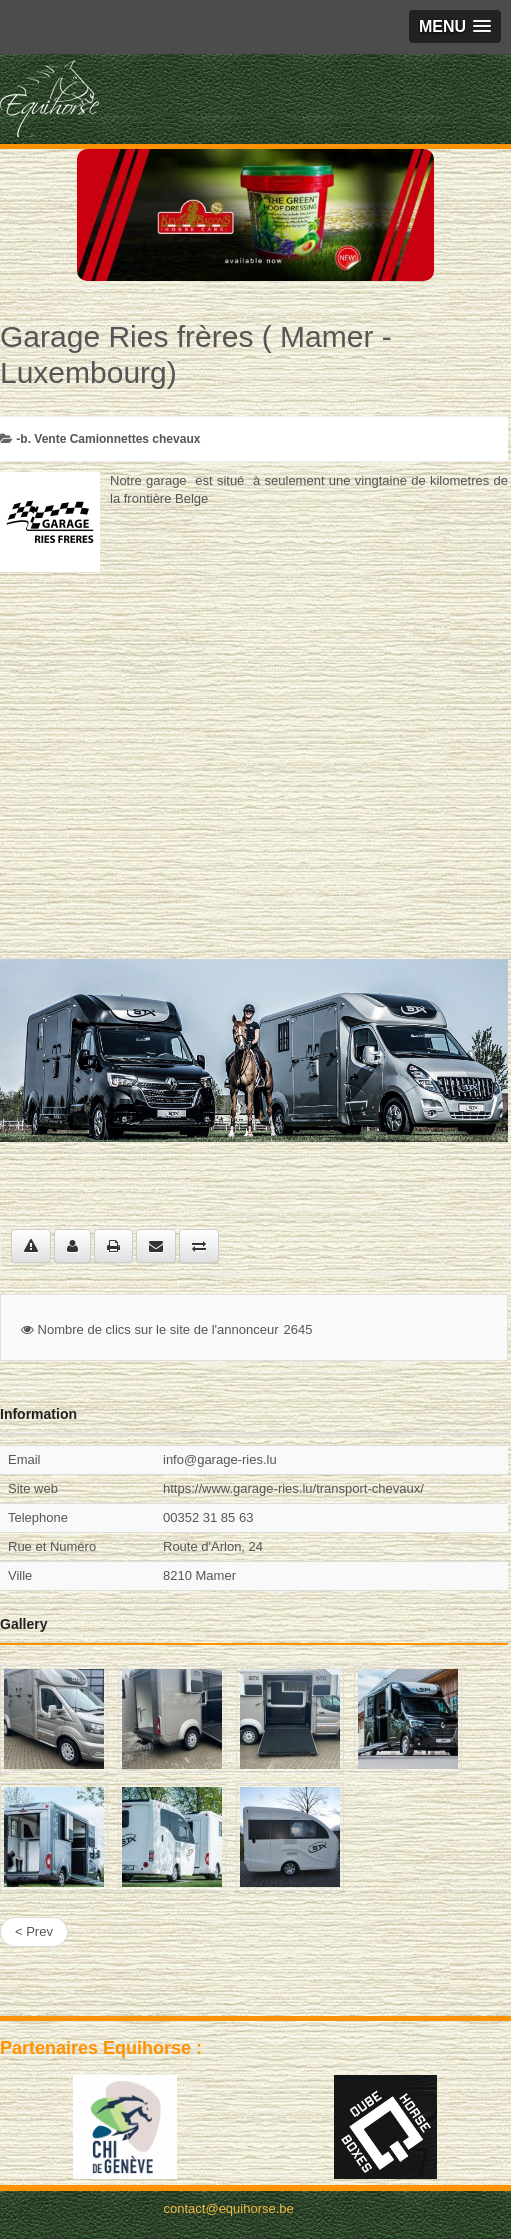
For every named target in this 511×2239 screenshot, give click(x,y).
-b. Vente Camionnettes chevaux (108, 439)
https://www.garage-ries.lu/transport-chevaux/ (293, 1488)
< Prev (34, 1931)
